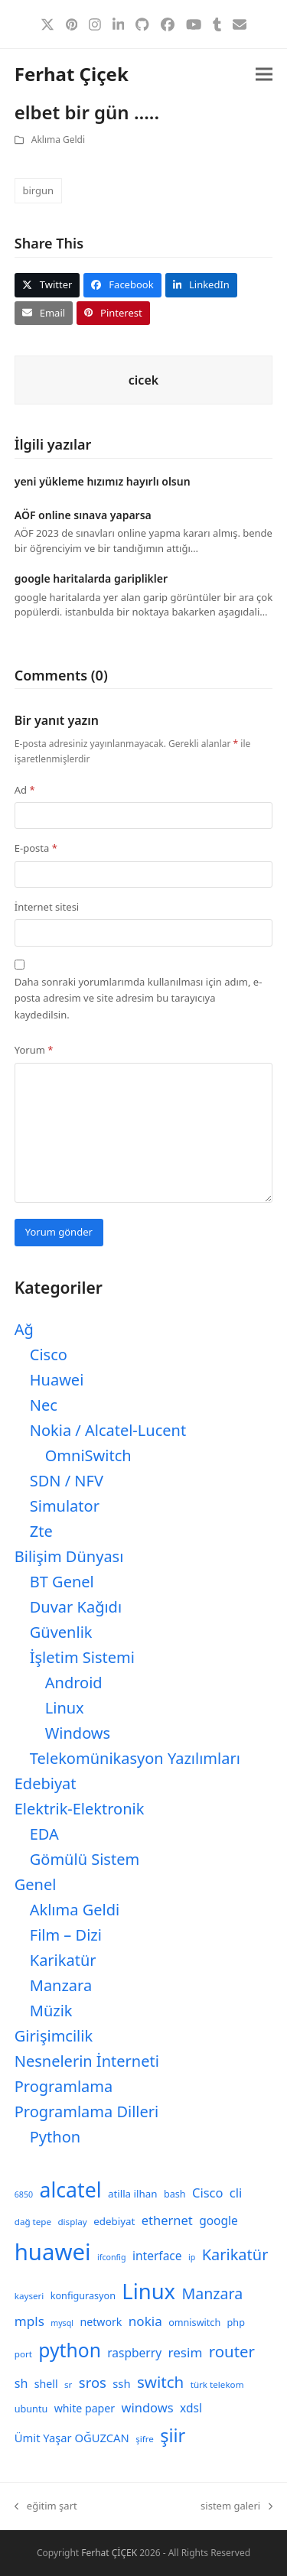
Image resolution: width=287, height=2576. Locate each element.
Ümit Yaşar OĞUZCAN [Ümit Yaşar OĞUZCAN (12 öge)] (72, 2437)
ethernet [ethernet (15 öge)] (167, 2220)
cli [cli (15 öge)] (236, 2192)
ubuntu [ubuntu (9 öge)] (31, 2408)
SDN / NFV (66, 1480)
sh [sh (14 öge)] (21, 2383)
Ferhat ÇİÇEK (109, 2552)
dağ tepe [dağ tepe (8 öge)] (33, 2221)
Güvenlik (61, 1632)
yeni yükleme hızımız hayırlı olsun (103, 481)
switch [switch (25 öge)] (160, 2381)
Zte (41, 1531)
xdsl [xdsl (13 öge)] (191, 2407)
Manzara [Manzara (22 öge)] (212, 2293)
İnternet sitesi (47, 907)
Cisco (48, 1354)
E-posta (36, 848)
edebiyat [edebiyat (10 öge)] (114, 2221)
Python (55, 2136)
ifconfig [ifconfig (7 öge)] (111, 2257)
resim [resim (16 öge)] (185, 2352)
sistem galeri (236, 2506)
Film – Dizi (66, 1935)
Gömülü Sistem (84, 1859)
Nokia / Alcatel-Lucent (108, 1430)
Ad (25, 790)
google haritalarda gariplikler (91, 578)
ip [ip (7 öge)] (191, 2257)
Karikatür (63, 1960)
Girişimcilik (54, 2035)
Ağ (24, 1329)
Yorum (34, 1050)
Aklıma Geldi (58, 139)
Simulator (64, 1506)
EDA (44, 1834)
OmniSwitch (88, 1455)
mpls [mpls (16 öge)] (29, 2321)
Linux (64, 1707)
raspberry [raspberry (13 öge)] (134, 2352)
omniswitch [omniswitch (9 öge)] (194, 2322)
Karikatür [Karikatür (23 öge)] (235, 2254)
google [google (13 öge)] (218, 2220)
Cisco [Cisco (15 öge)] (207, 2192)
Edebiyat (46, 1783)
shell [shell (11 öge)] (46, 2383)
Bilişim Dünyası (69, 1556)
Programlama (64, 2086)
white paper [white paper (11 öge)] (85, 2408)
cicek (143, 380)
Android (74, 1682)
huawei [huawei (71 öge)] (53, 2252)
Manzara (61, 1985)
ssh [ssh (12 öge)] (121, 2383)
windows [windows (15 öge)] (148, 2407)
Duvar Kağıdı (76, 1607)
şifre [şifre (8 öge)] (144, 2438)
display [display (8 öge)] (71, 2221)
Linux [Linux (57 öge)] (148, 2291)
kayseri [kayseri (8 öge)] (29, 2296)
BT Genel (62, 1581)
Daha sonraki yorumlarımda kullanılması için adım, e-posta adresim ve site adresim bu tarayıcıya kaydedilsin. (139, 998)
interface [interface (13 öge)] (157, 2255)
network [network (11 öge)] (101, 2322)
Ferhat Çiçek (72, 73)
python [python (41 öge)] (69, 2350)
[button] (264, 74)
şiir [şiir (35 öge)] (172, 2435)
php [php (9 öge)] (236, 2322)
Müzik (51, 2010)
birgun (38, 190)
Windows (77, 1733)
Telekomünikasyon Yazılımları (135, 1758)
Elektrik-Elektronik (80, 1808)
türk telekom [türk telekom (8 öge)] (217, 2384)
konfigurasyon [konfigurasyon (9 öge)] (83, 2295)
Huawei (57, 1379)
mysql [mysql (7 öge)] (62, 2323)
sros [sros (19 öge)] (92, 2382)
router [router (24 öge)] (232, 2351)
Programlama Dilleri (86, 2111)
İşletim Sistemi (82, 1657)
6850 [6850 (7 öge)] (24, 2194)
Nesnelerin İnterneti (87, 2061)
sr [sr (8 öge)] (68, 2384)
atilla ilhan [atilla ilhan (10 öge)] (133, 2194)
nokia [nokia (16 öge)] (145, 2321)
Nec (43, 1405)
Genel (36, 1884)
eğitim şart (46, 2506)
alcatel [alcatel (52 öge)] (71, 2190)
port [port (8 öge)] (23, 2354)
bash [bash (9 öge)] (175, 2194)
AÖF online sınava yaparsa (83, 515)
